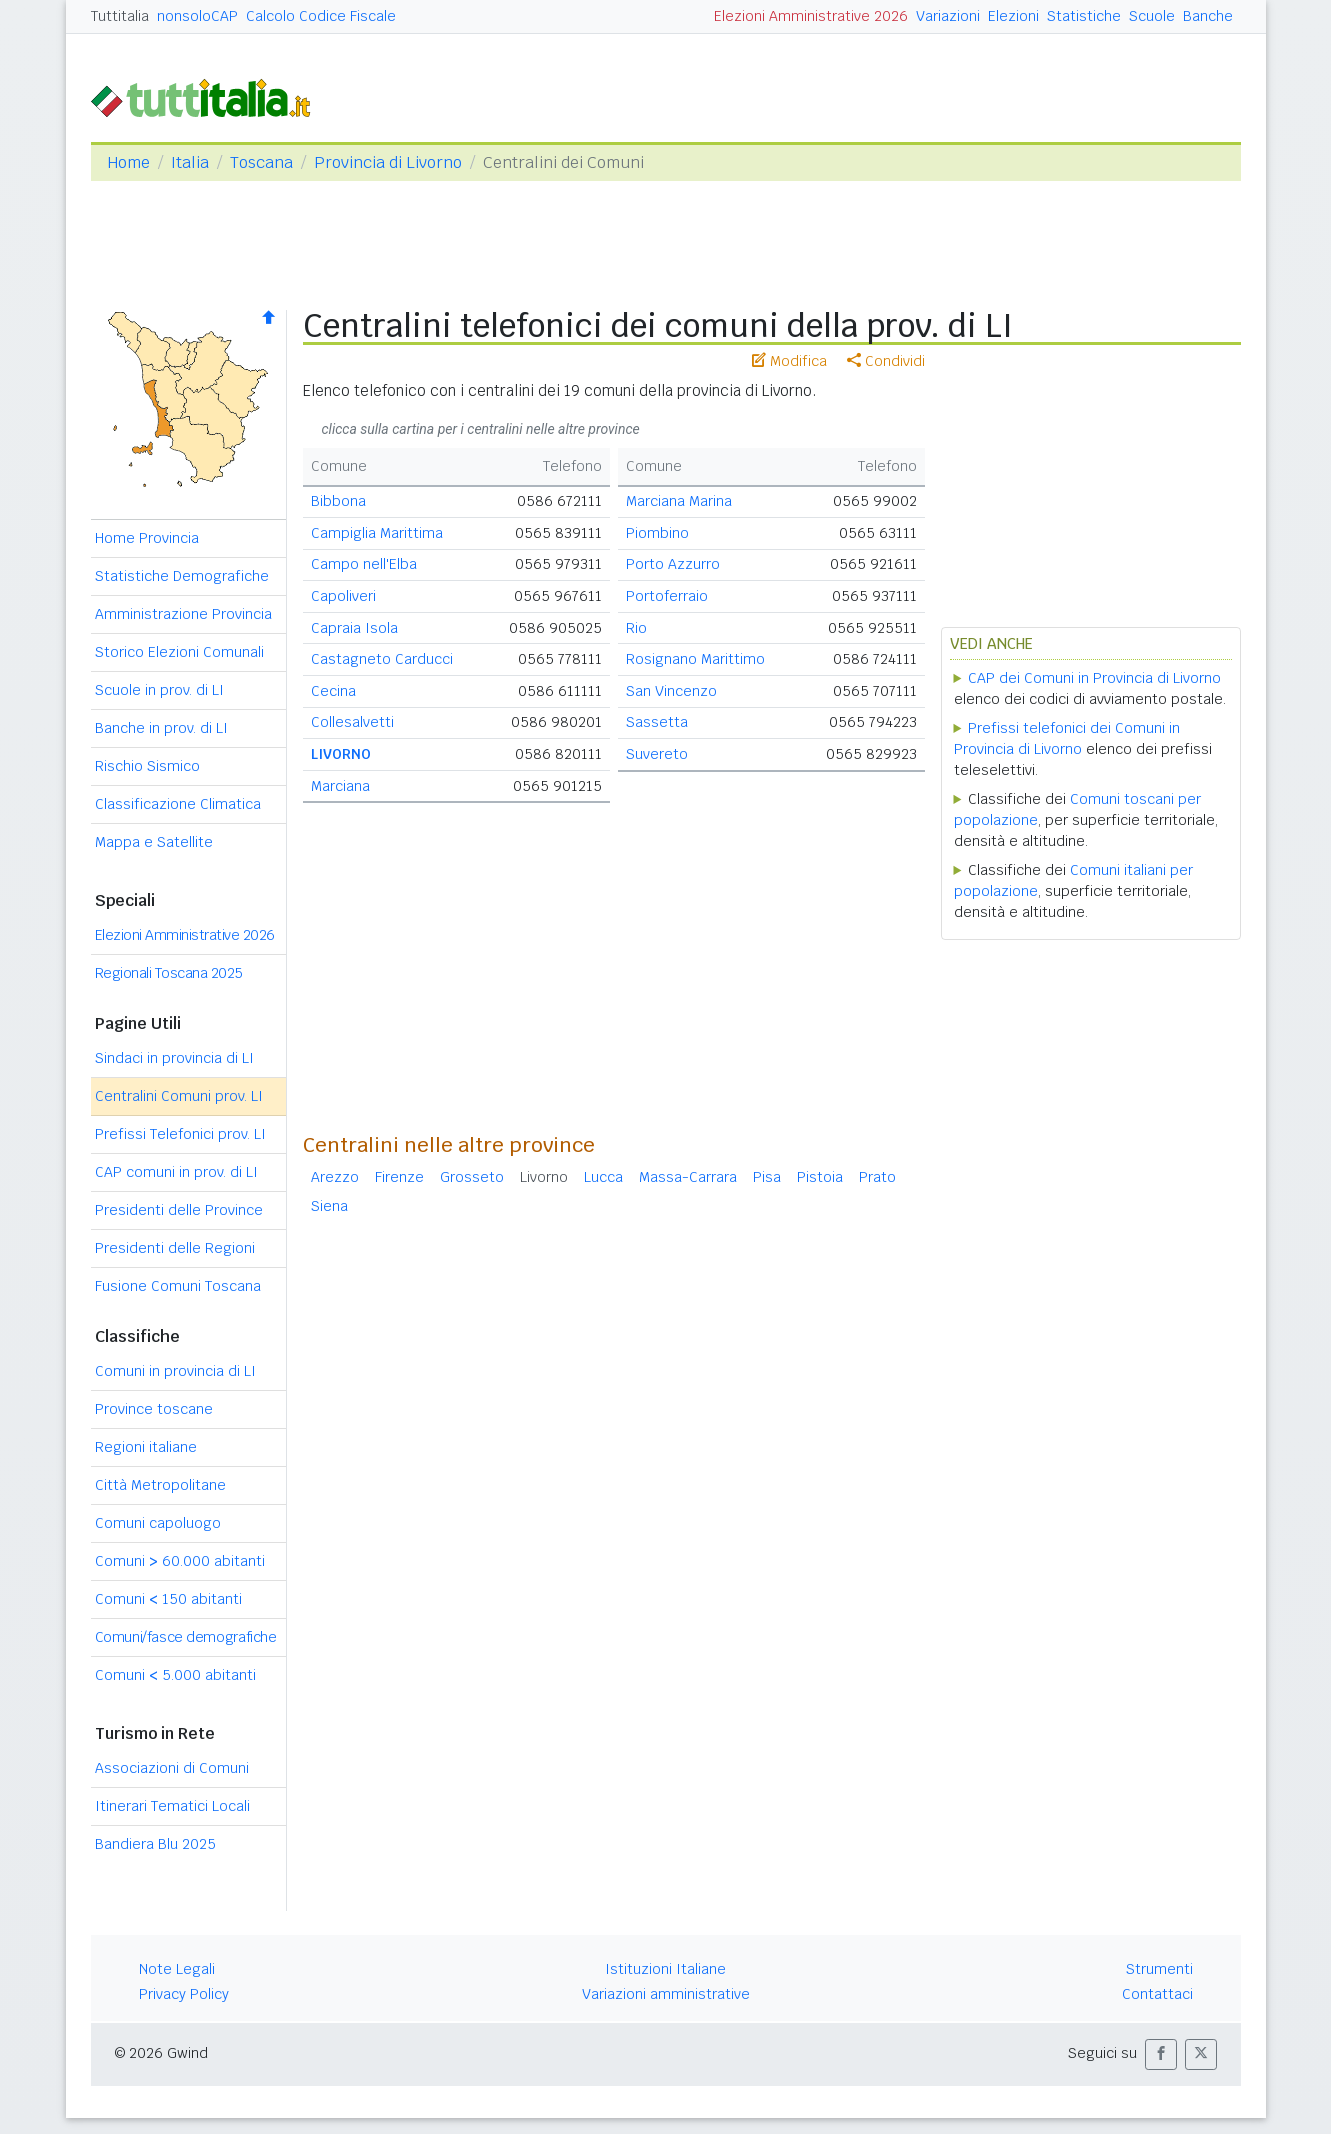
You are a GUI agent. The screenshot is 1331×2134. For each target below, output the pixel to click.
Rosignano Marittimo (695, 659)
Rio (636, 628)
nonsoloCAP (197, 16)
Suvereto (657, 754)
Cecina (333, 691)
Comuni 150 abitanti (168, 1599)
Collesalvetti (352, 722)
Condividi (886, 361)
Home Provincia (147, 538)
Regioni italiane (146, 1447)
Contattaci (1157, 1994)
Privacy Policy (184, 1994)
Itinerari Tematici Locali (172, 1806)
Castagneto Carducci (382, 659)
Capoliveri (343, 596)
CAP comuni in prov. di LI (176, 1172)
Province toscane (154, 1409)
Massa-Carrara (688, 1177)
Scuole (1152, 16)
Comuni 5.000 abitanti (175, 1675)
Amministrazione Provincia (183, 614)
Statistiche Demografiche (182, 576)
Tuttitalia (120, 16)
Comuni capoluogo (158, 1523)
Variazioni (948, 16)
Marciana (340, 786)
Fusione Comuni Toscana (178, 1286)
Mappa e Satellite (154, 842)
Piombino (657, 533)
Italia (190, 162)
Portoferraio (667, 596)
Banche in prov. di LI (161, 728)
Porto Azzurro (673, 564)
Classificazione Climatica (178, 804)
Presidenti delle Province (179, 1210)
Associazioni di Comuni (172, 1768)
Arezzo (335, 1177)
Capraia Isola (354, 628)
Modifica (789, 361)
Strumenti (1159, 1969)
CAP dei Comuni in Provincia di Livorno (1094, 678)
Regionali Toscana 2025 (169, 973)
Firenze (399, 1177)
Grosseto (472, 1177)
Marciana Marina (679, 501)
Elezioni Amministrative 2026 (811, 16)
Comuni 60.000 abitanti (180, 1561)
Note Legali (177, 1969)
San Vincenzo (671, 691)
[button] (1161, 2054)
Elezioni (1013, 16)
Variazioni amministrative (666, 1994)
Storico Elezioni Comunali (179, 652)
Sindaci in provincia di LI (174, 1058)
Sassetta (657, 722)
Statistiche (1084, 16)
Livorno (544, 1177)
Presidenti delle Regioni (175, 1248)
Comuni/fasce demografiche (186, 1637)
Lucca (603, 1177)
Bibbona (338, 501)
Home (128, 162)
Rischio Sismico (147, 766)
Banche (1208, 16)
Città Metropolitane (160, 1485)
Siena (329, 1206)
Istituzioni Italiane (665, 1969)
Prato (877, 1177)
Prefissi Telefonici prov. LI (180, 1134)
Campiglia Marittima (377, 533)
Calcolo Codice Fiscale (321, 16)
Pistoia (820, 1177)
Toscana (261, 162)
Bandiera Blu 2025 (155, 1844)
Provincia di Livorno (388, 162)
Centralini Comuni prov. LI (179, 1096)
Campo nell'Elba (364, 564)
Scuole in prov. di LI (159, 690)
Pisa (767, 1177)
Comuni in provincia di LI (175, 1371)
